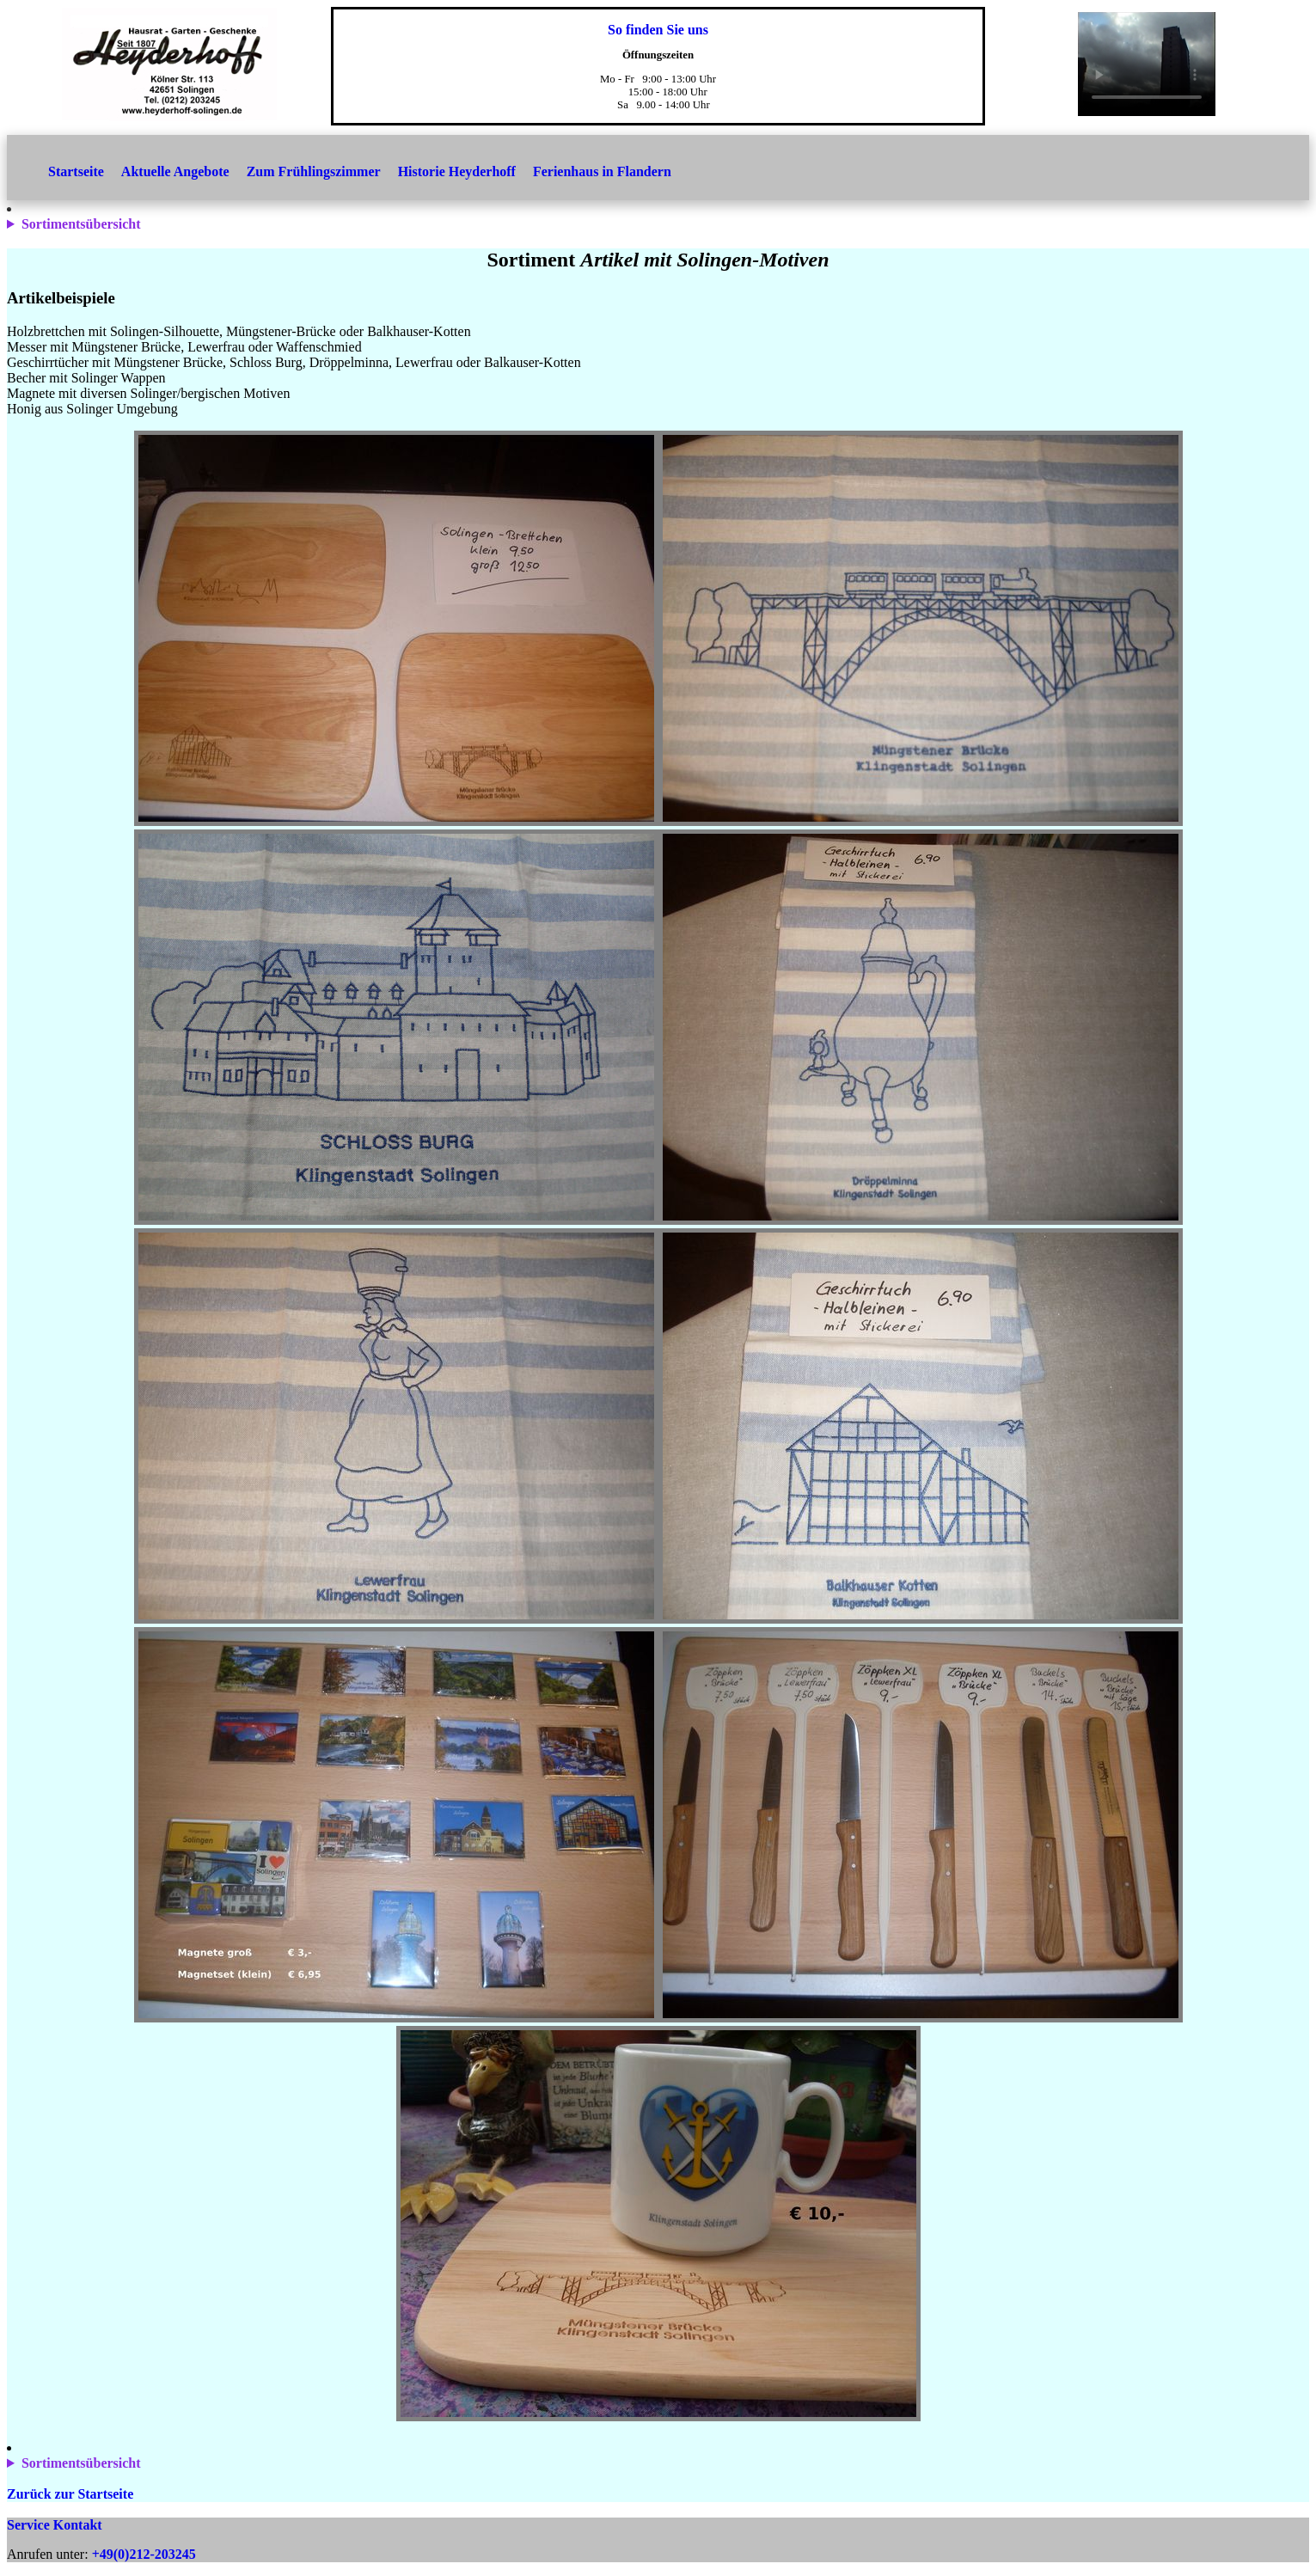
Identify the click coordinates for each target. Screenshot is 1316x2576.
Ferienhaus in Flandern (602, 171)
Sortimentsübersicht (81, 224)
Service (28, 2525)
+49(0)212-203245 (144, 2554)
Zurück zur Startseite (70, 2494)
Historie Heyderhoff (457, 171)
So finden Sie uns (658, 29)
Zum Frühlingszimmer (314, 171)
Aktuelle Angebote (175, 171)
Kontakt (77, 2525)
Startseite (76, 171)
